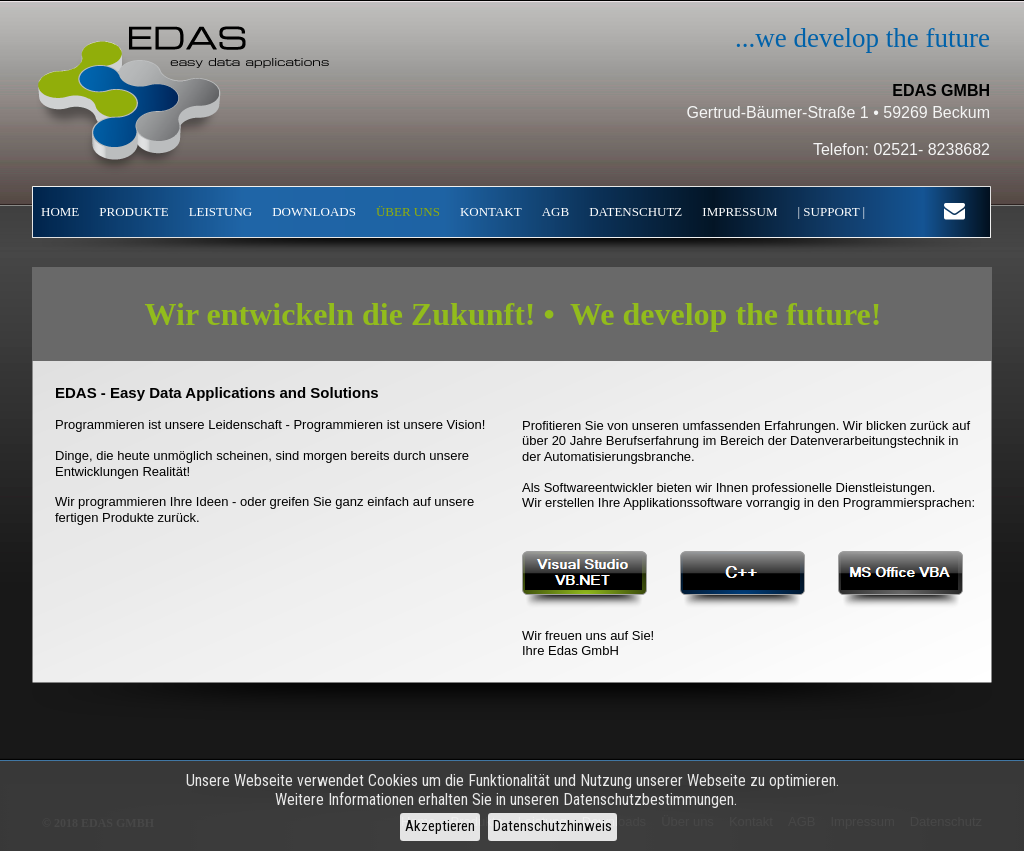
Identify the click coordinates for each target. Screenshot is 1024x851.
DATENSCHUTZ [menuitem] (635, 211)
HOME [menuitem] (60, 211)
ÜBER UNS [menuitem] (408, 211)
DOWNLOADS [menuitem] (314, 211)
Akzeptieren (440, 826)
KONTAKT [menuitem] (491, 211)
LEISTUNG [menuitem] (221, 211)
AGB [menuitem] (555, 211)
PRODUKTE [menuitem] (133, 211)
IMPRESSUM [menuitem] (739, 211)
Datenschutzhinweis (552, 826)
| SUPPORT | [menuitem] (831, 211)
